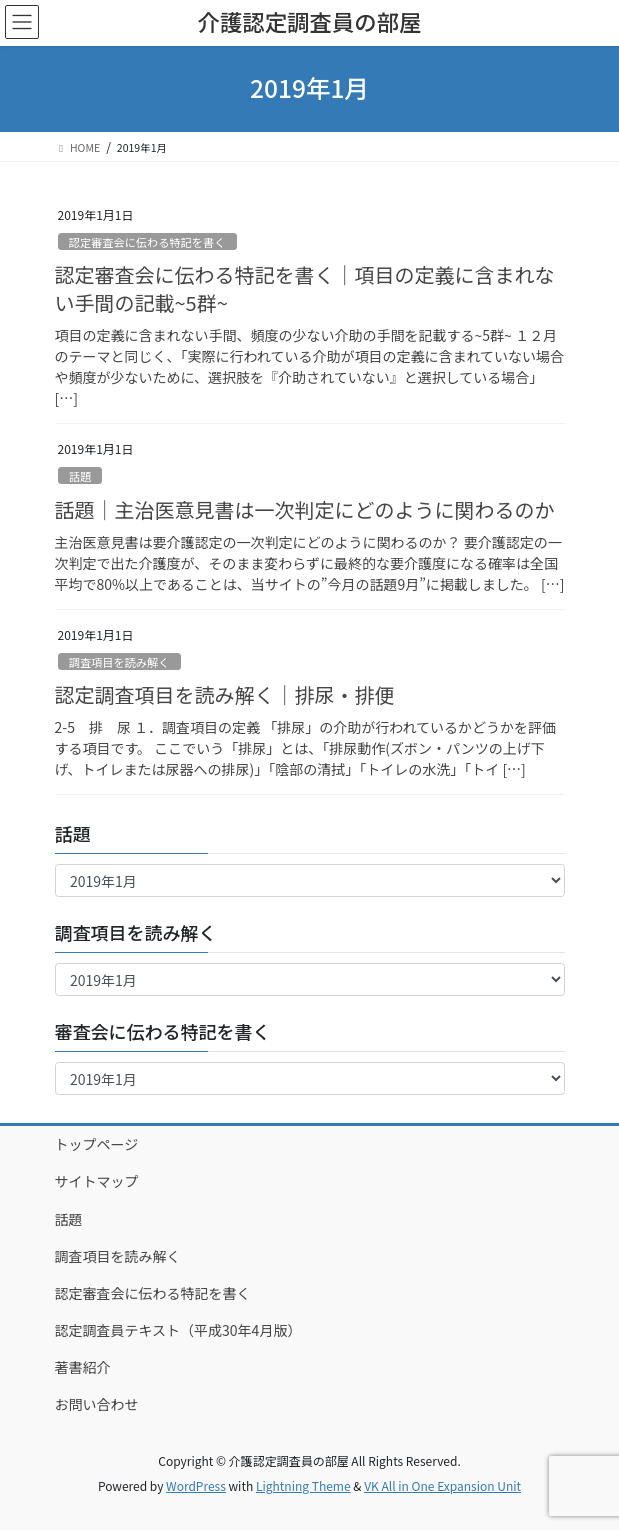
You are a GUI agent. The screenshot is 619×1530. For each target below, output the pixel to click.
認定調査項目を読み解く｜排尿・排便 (225, 694)
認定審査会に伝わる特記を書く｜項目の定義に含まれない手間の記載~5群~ (305, 288)
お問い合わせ (97, 1404)
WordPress (196, 1485)
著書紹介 (83, 1367)
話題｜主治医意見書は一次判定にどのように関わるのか (305, 509)
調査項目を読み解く (119, 662)
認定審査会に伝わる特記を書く (147, 242)
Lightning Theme (303, 1485)
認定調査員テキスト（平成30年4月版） (178, 1330)
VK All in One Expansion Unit (442, 1485)
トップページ (97, 1144)
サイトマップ (97, 1181)
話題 (80, 476)
